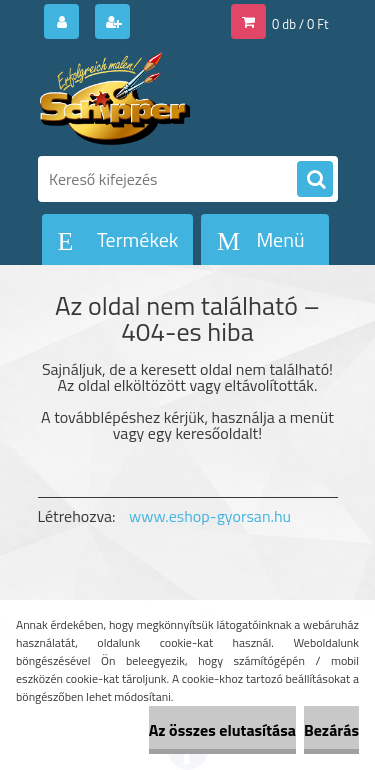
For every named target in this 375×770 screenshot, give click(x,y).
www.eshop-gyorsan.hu (210, 516)
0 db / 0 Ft (300, 24)
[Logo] (175, 98)
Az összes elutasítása (222, 730)
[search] (315, 180)
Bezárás (331, 730)
